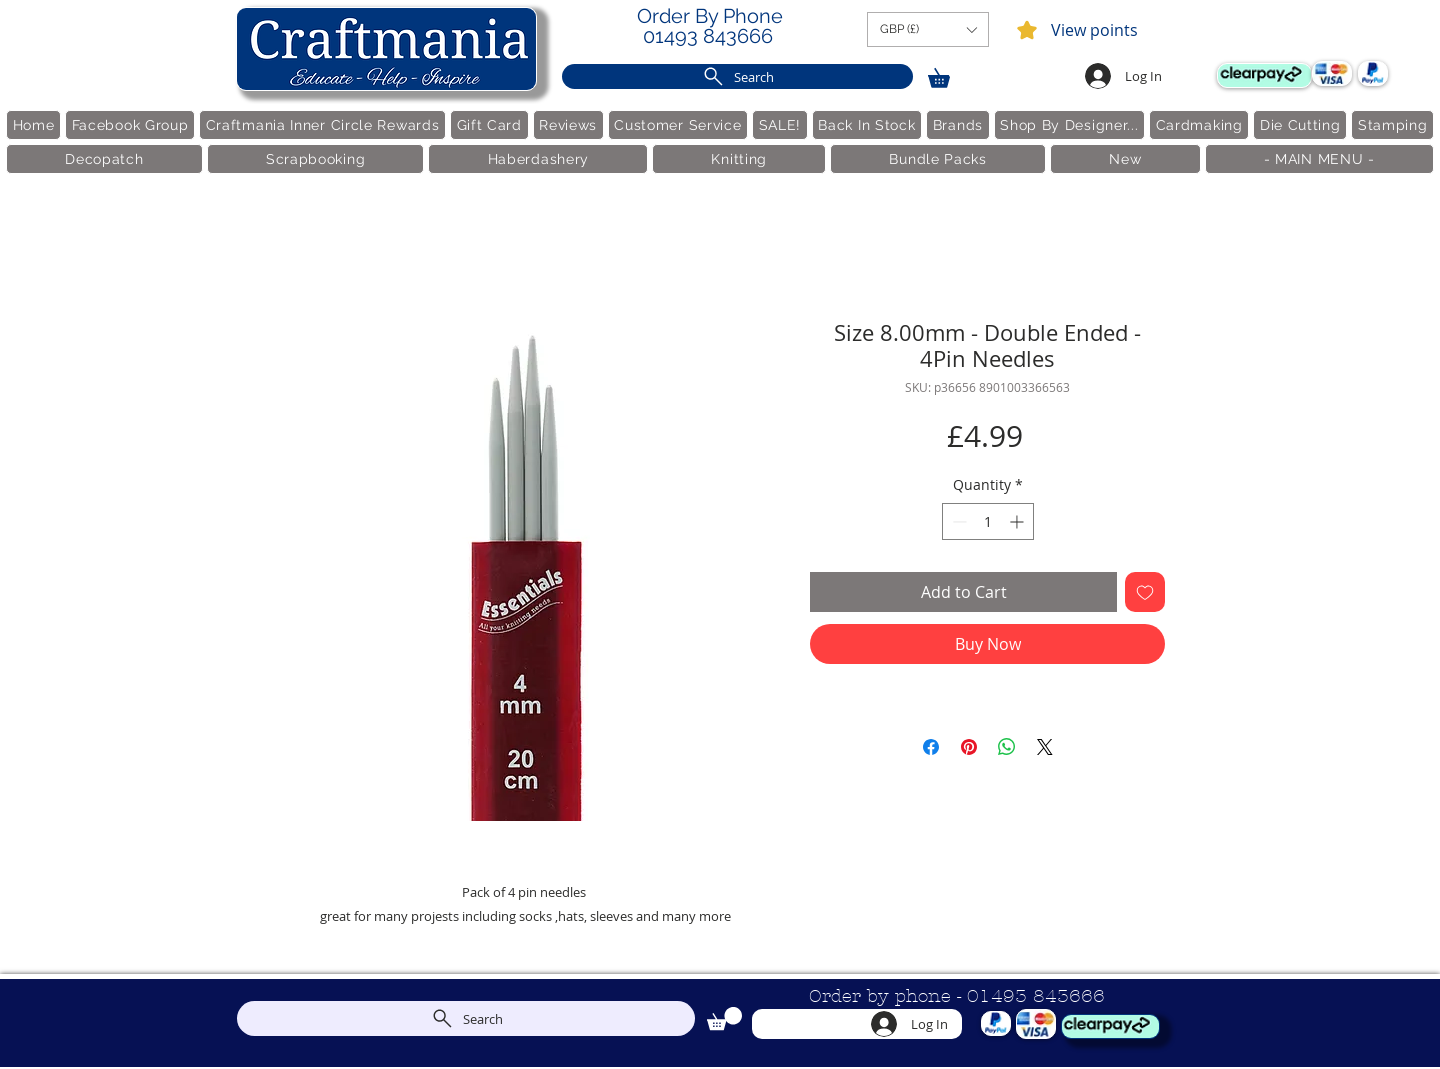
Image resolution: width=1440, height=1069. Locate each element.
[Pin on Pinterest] (969, 747)
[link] (948, 74)
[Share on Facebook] (931, 747)
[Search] (737, 76)
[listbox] (928, 29)
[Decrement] (957, 521)
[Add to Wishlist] (1145, 592)
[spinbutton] (988, 521)
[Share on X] (1045, 747)
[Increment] (1018, 521)
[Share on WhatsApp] (1007, 747)
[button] (928, 29)
